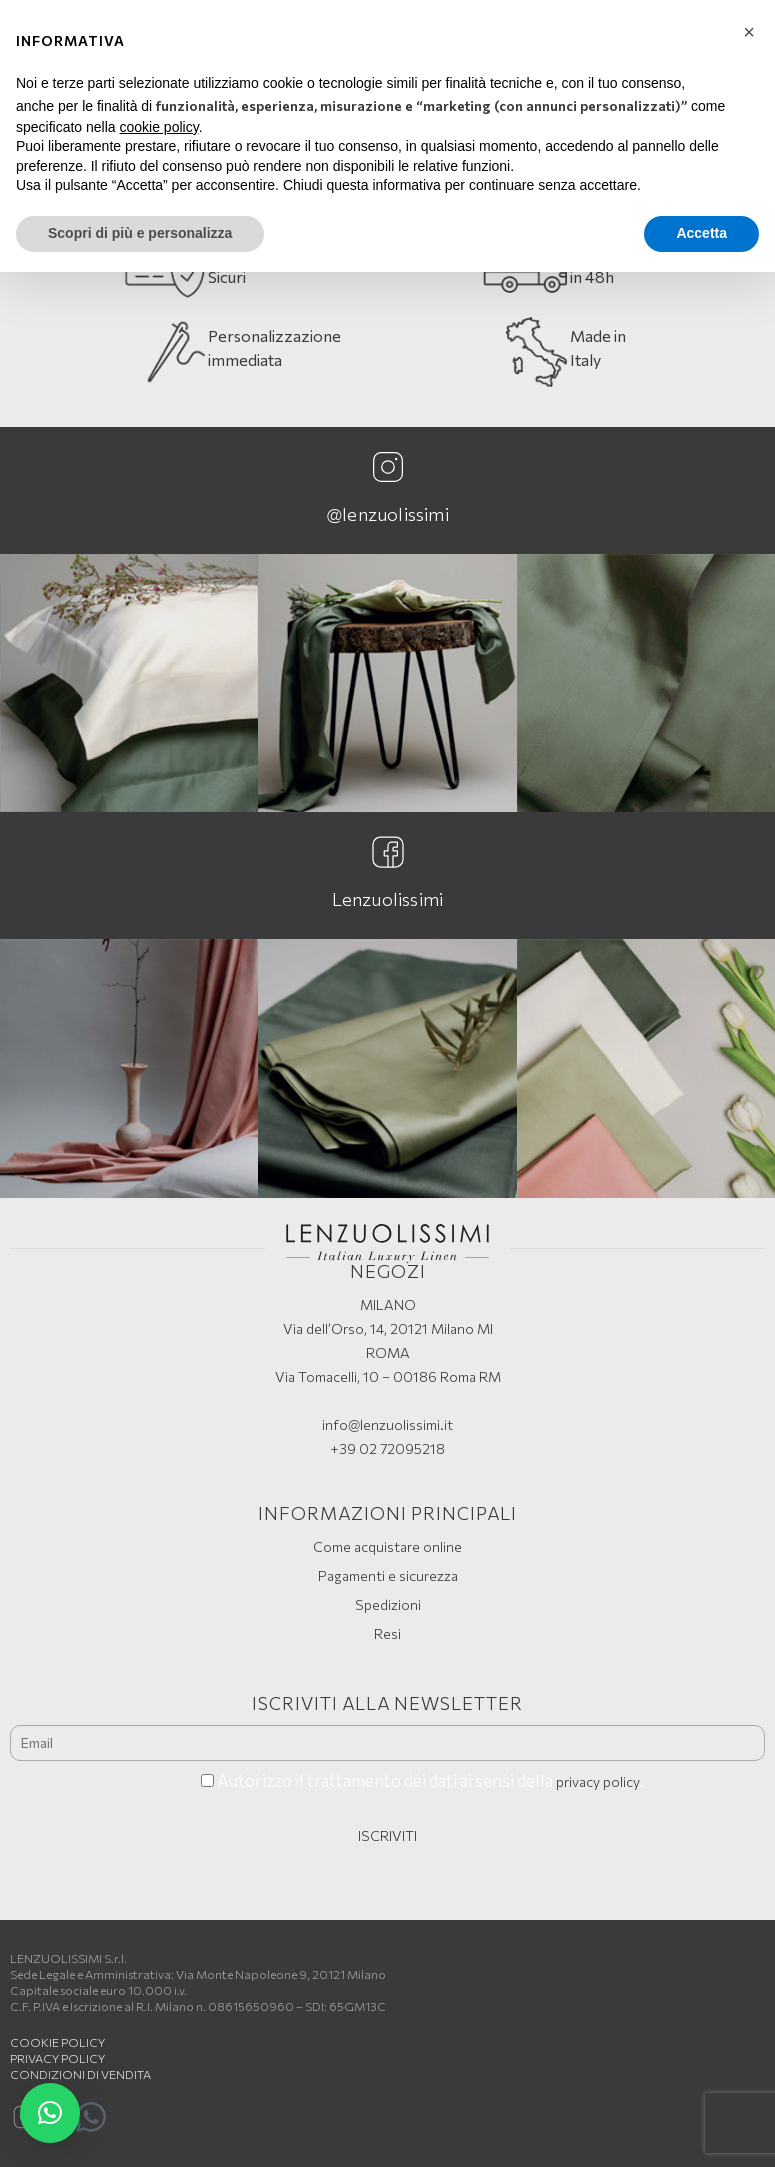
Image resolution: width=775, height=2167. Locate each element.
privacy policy (598, 1781)
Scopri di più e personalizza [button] (140, 233)
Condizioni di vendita (80, 2074)
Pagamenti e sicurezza (388, 1575)
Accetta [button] (701, 233)
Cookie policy (57, 2042)
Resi (387, 1633)
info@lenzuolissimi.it (387, 1424)
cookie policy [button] (159, 127)
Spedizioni (388, 1604)
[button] (50, 2113)
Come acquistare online (387, 1546)
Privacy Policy (57, 2058)
